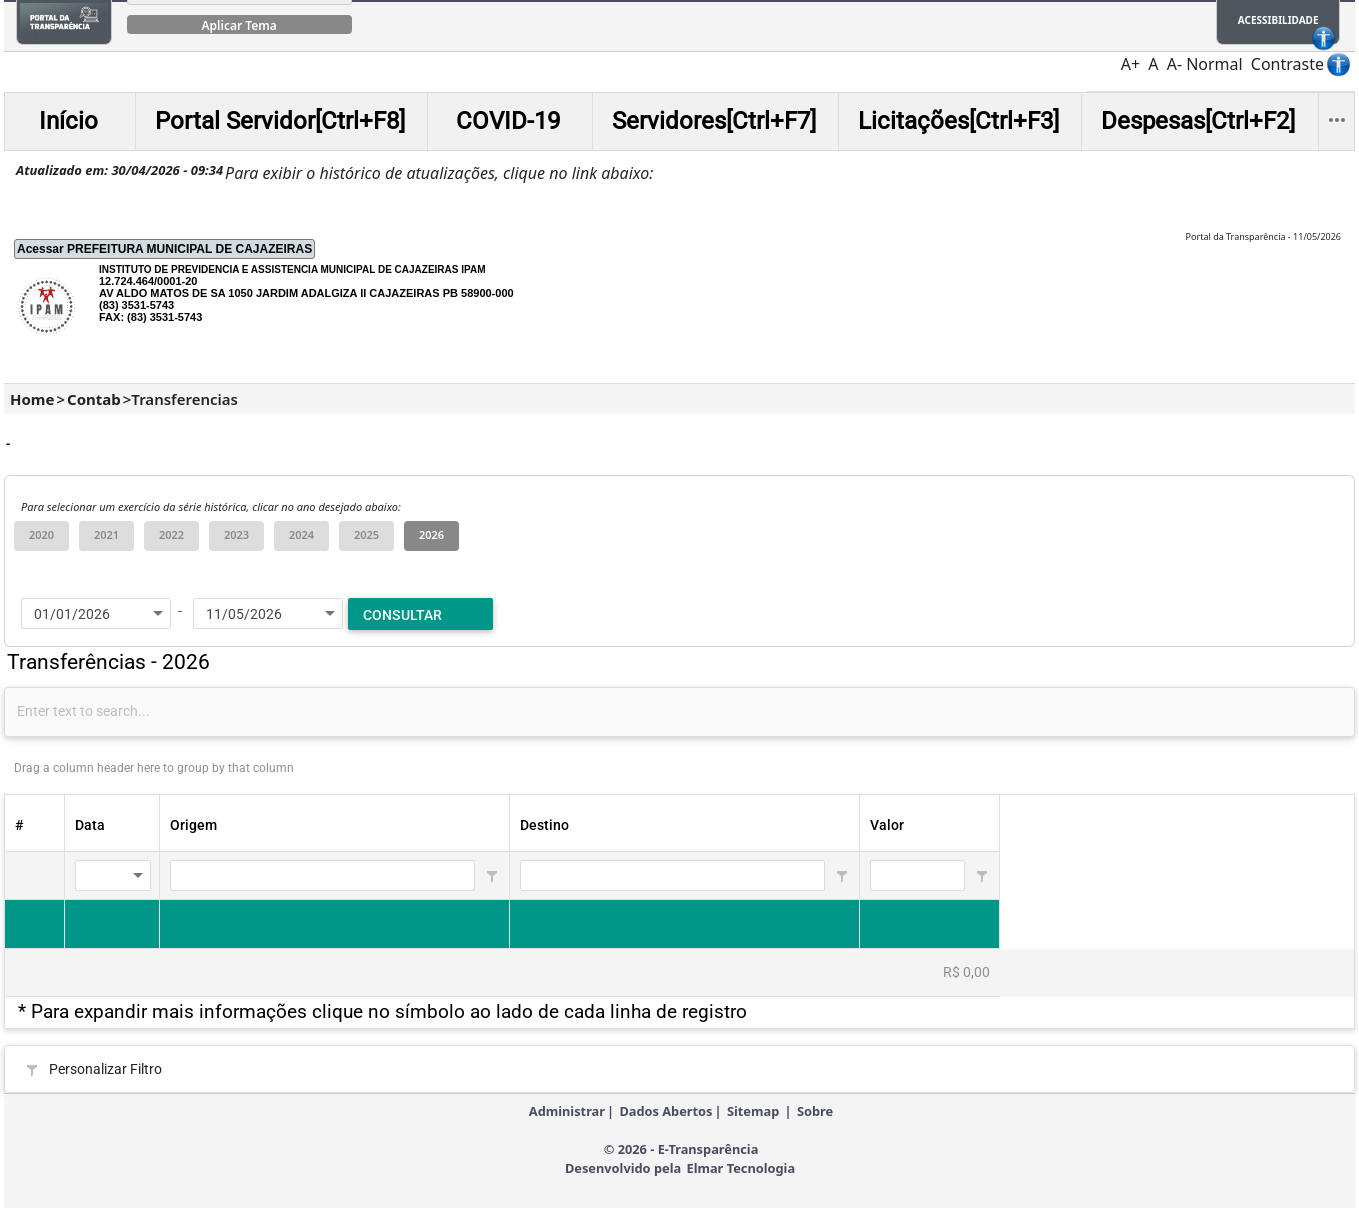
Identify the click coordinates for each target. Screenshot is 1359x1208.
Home (32, 399)
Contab (94, 399)
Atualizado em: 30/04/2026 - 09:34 (119, 170)
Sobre (815, 1111)
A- (1174, 64)
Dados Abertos (665, 1111)
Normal (1214, 64)
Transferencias (184, 399)
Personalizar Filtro (105, 1069)
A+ (1130, 64)
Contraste (1287, 64)
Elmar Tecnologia (740, 1168)
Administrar (567, 1111)
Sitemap (753, 1111)
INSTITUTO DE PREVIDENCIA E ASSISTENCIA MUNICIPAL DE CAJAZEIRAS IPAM (292, 269)
